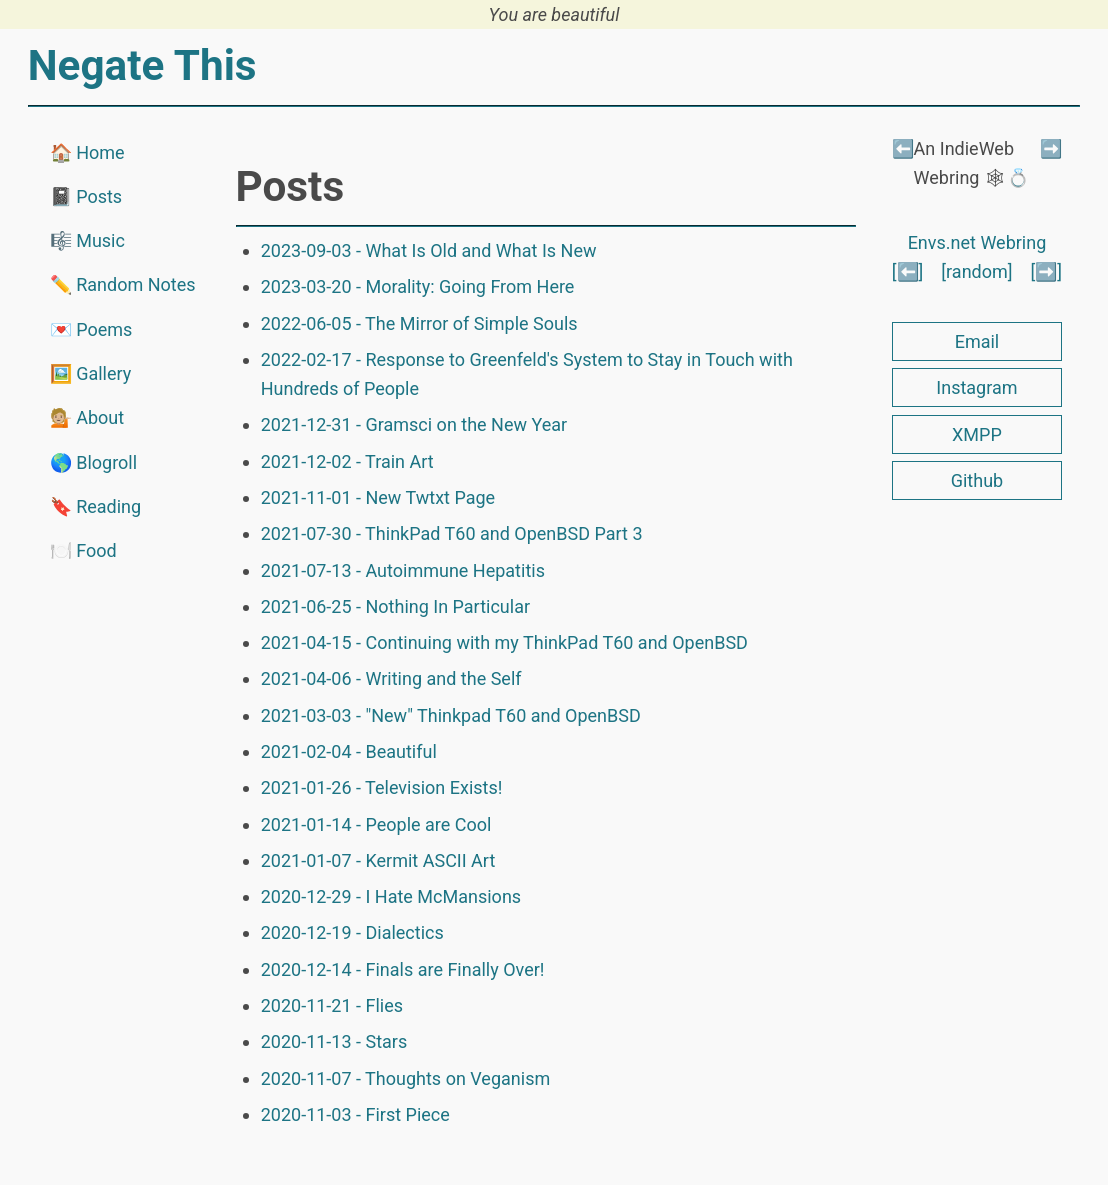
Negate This (142, 65)
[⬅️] (908, 271)
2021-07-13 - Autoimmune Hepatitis (403, 570)
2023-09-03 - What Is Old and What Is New (429, 250)
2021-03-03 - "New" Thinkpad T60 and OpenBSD (451, 715)
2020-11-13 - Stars (334, 1041)
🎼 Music (87, 240)
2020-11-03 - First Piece (355, 1114)
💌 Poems (91, 329)
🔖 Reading (95, 506)
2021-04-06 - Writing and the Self (391, 678)
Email (977, 341)
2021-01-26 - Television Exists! (382, 787)
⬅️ (903, 148)
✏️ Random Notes (123, 284)
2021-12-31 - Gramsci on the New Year (414, 424)
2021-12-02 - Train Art (347, 461)
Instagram (976, 387)
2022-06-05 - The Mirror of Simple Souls (419, 323)
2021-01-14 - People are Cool (376, 824)
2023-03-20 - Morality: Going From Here (418, 286)
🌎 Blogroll (93, 462)
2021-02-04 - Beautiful (349, 751)
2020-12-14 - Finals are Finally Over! (403, 969)
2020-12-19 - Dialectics (352, 932)
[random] (976, 271)
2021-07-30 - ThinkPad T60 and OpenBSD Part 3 (452, 533)
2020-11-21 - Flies (332, 1005)
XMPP (977, 434)
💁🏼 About (87, 417)
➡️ (1051, 148)
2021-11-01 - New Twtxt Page (378, 497)
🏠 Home (87, 152)
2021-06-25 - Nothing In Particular (395, 606)
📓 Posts (86, 196)
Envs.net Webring (977, 242)
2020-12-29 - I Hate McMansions (391, 896)
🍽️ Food (83, 550)
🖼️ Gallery (91, 373)
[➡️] (1047, 271)
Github (977, 480)
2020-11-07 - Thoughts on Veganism (406, 1078)
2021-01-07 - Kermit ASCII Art (378, 860)
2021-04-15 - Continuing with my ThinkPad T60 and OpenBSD (504, 642)
